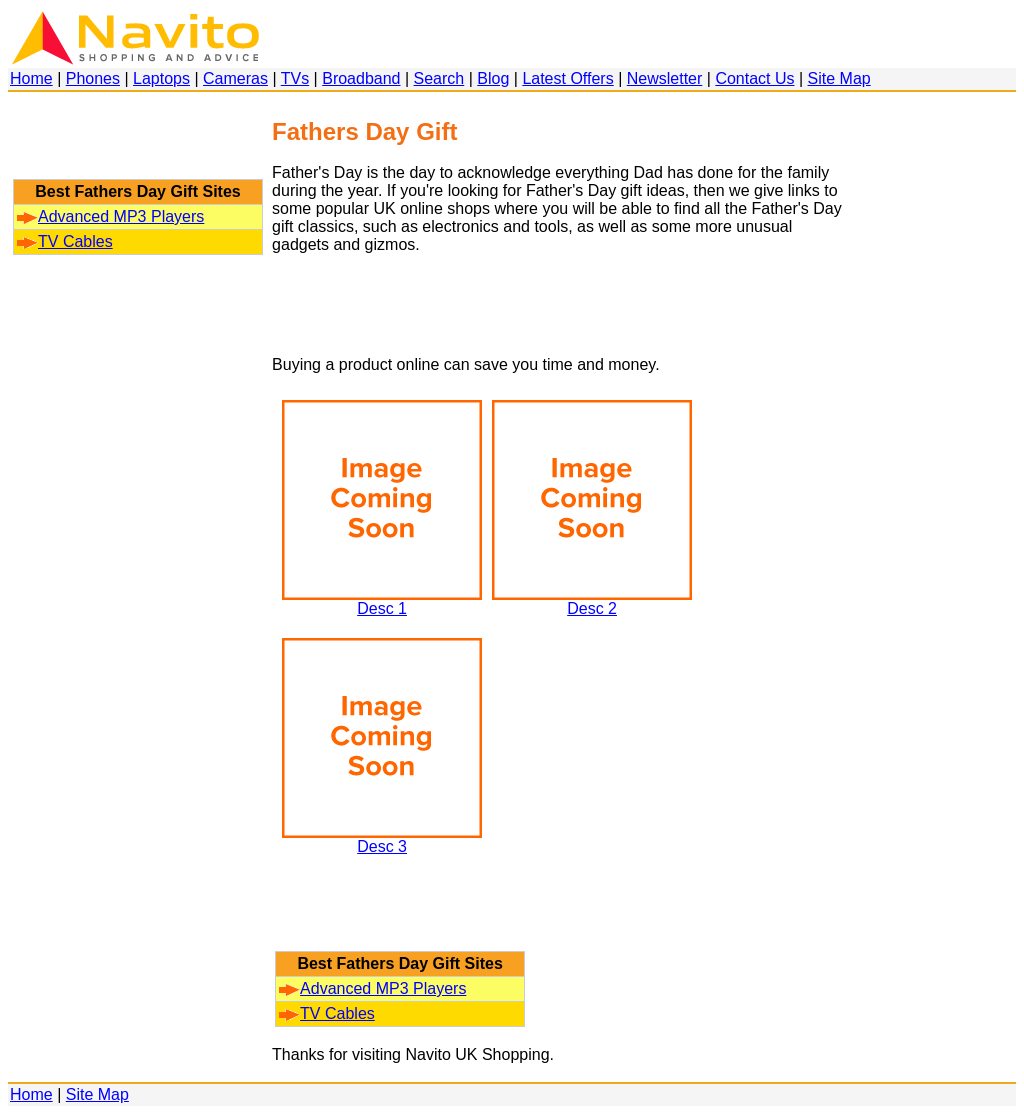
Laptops (161, 78)
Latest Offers (567, 78)
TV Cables (65, 241)
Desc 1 (382, 601)
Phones (93, 78)
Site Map (839, 78)
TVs (295, 78)
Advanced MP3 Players (110, 216)
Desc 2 (592, 601)
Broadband (361, 78)
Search (439, 78)
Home (31, 78)
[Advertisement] (138, 145)
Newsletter (665, 78)
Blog (493, 78)
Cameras (235, 78)
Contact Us (754, 78)
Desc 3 (382, 839)
